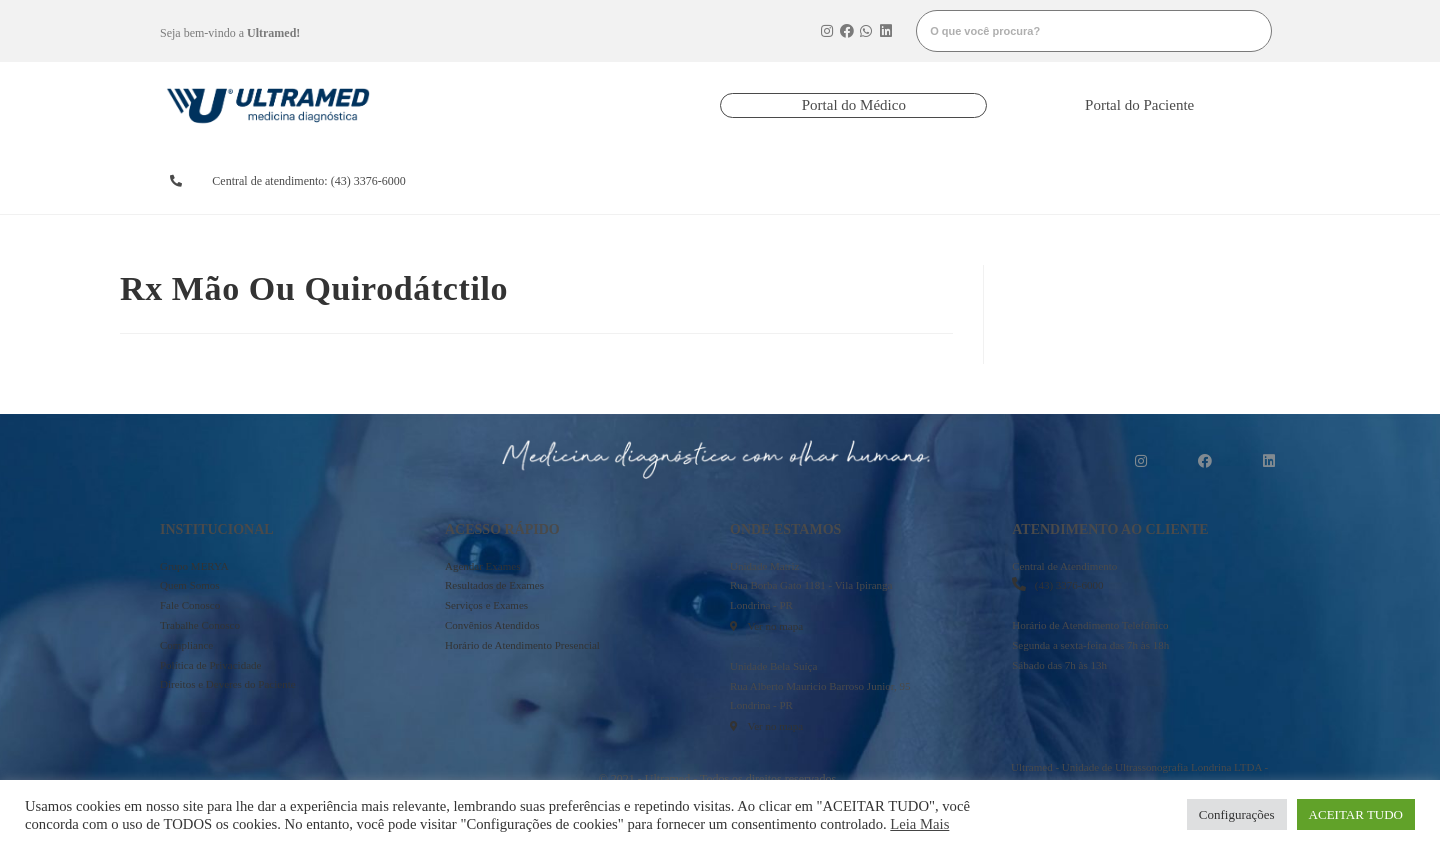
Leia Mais (919, 824)
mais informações (1196, 181)
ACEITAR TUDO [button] (1356, 814)
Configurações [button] (1237, 814)
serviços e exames (924, 181)
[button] (853, 105)
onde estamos (1052, 181)
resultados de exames (654, 181)
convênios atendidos (790, 181)
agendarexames (523, 181)
